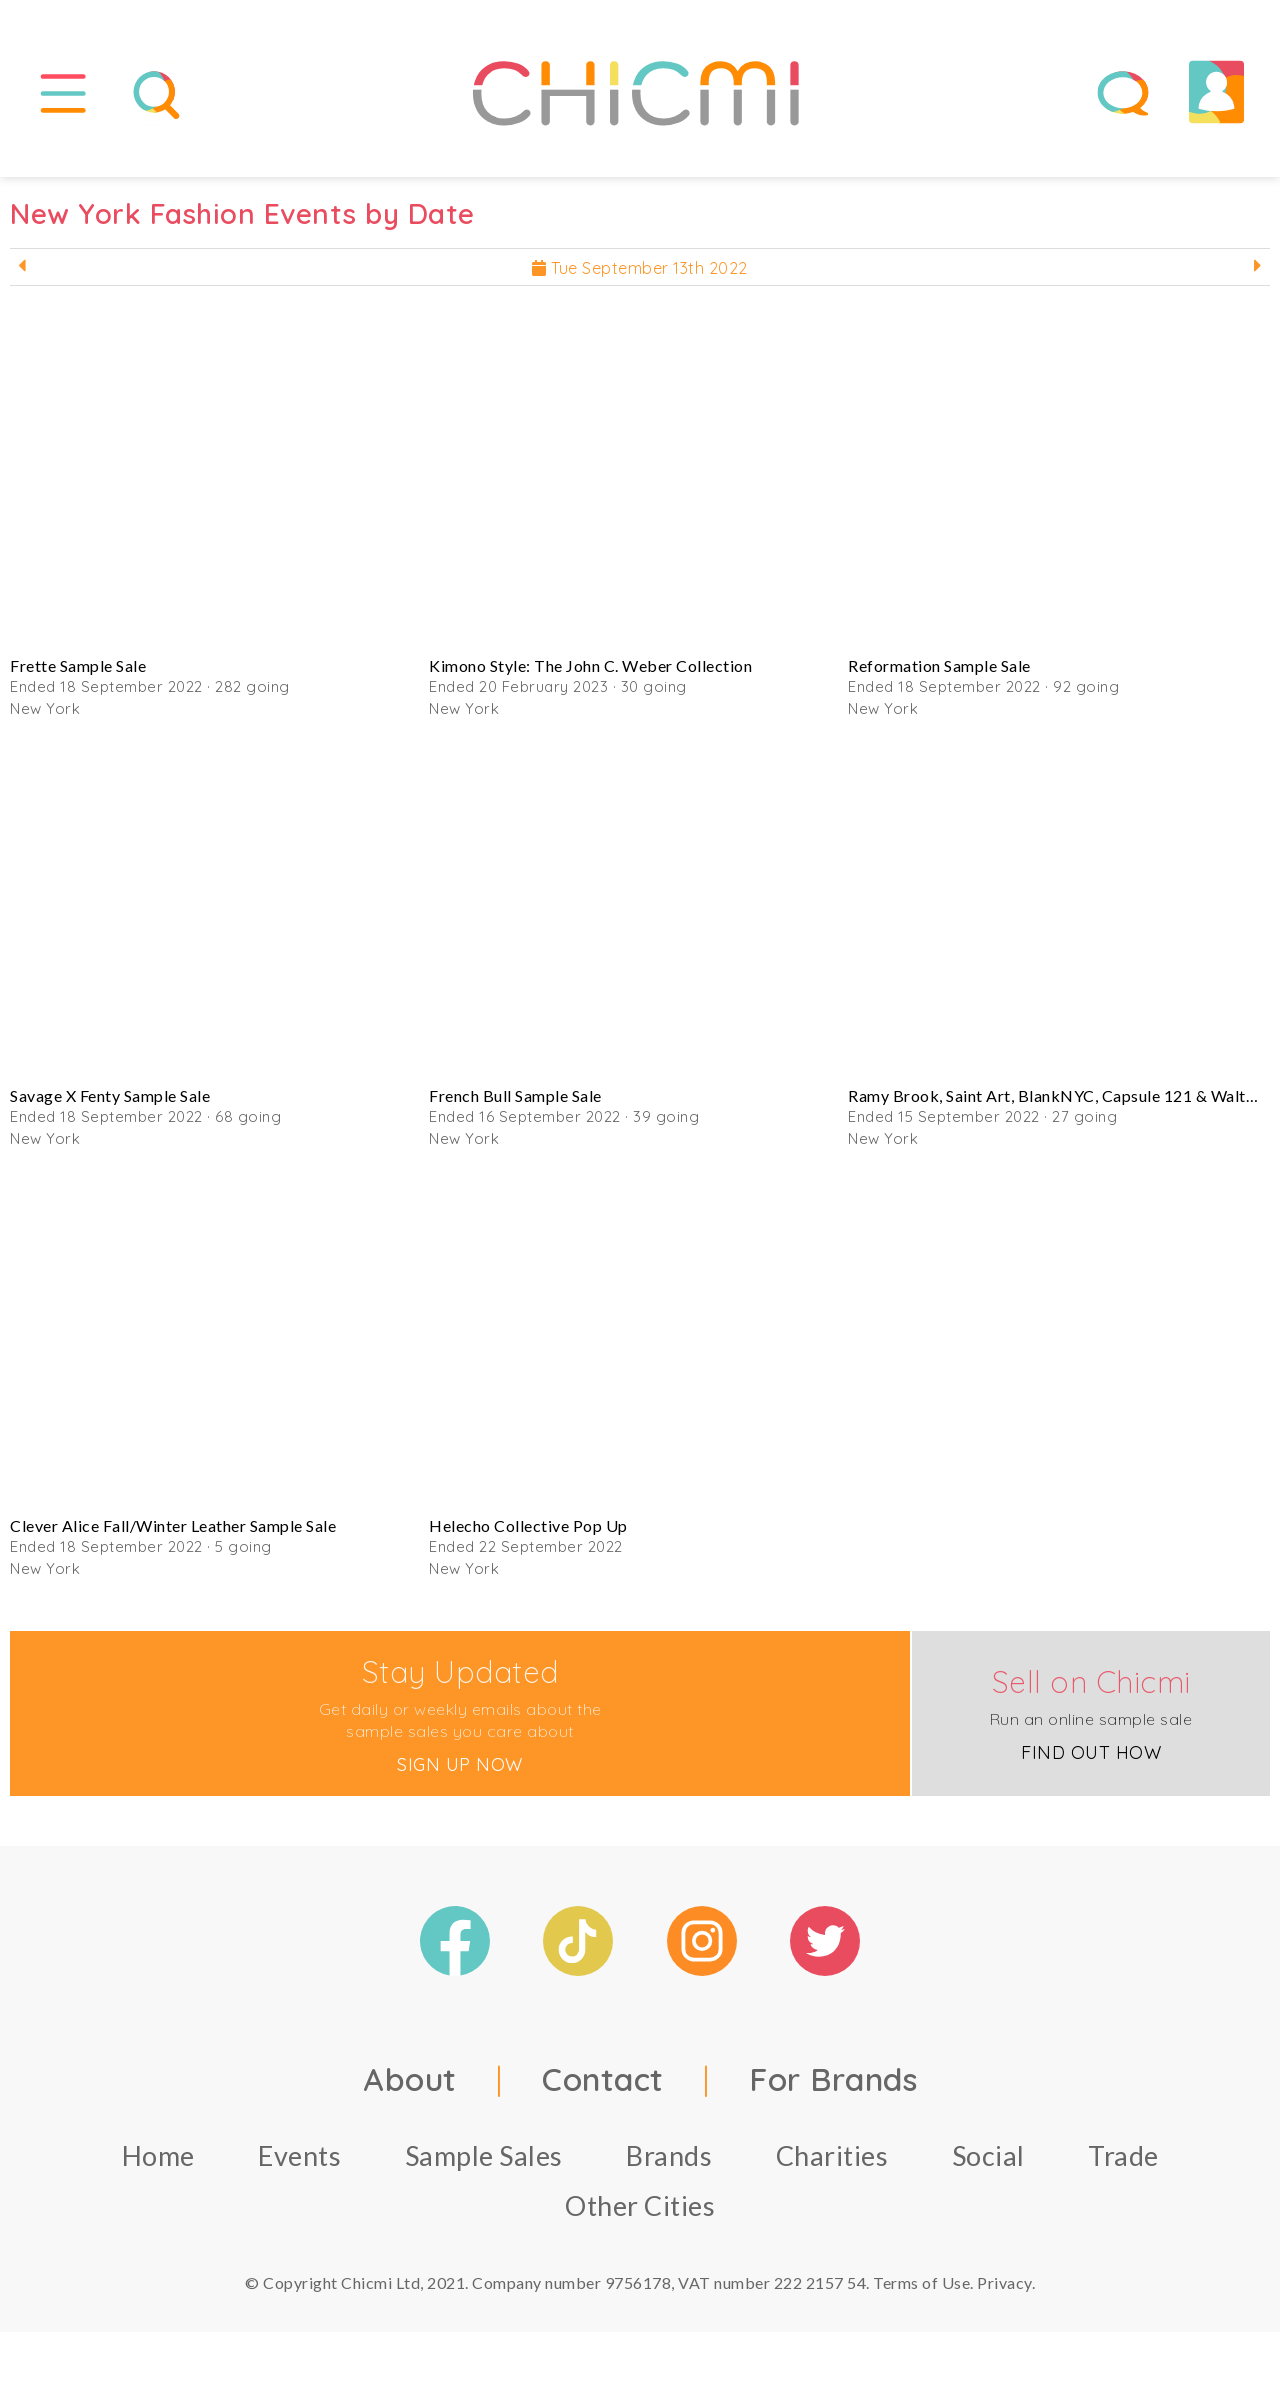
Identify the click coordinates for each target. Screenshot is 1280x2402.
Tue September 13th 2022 (640, 268)
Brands (669, 2155)
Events (299, 2155)
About (410, 2079)
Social (988, 2155)
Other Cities (640, 2205)
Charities (832, 2155)
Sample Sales (484, 2155)
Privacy (1004, 2282)
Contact (603, 2079)
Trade (1123, 2155)
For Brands (833, 2079)
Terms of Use (921, 2282)
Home (158, 2155)
